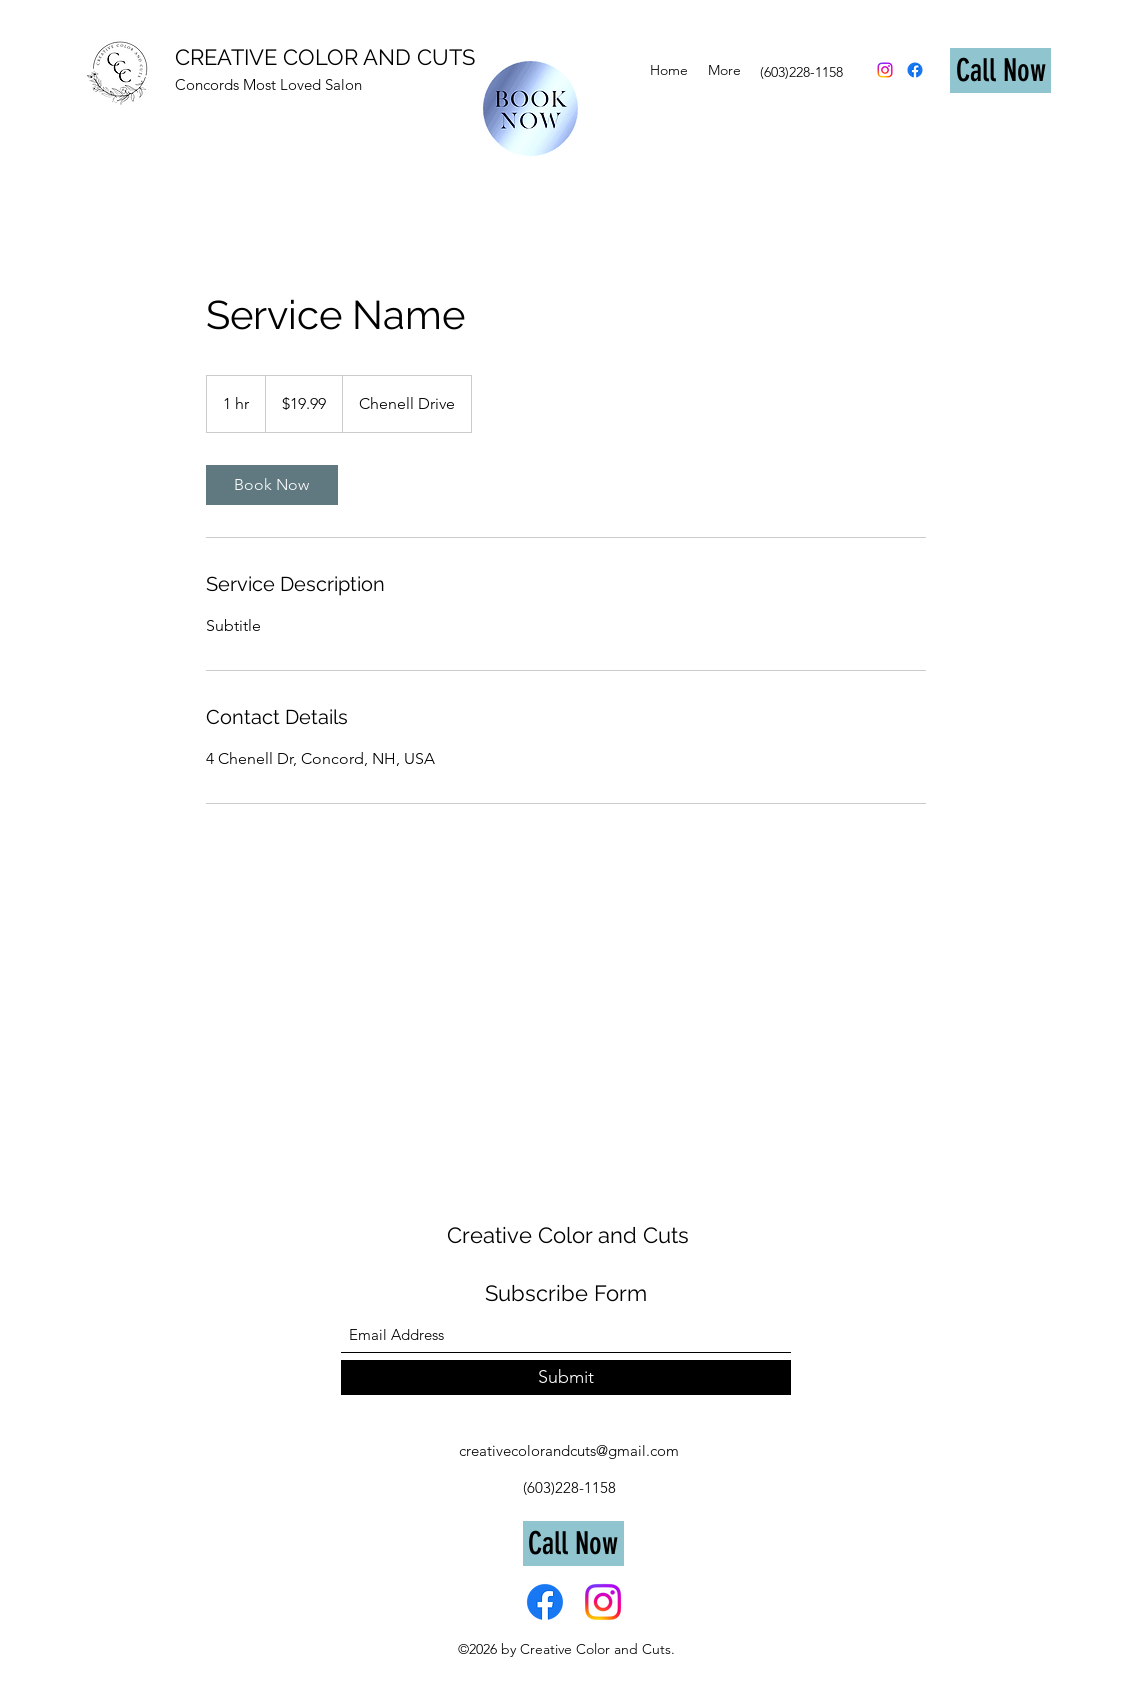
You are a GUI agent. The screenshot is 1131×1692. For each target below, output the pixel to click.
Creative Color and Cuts (568, 1235)
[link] (272, 485)
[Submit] (566, 1377)
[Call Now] (1000, 70)
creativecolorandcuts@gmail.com (569, 1450)
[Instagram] (885, 70)
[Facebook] (915, 70)
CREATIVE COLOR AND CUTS (325, 57)
